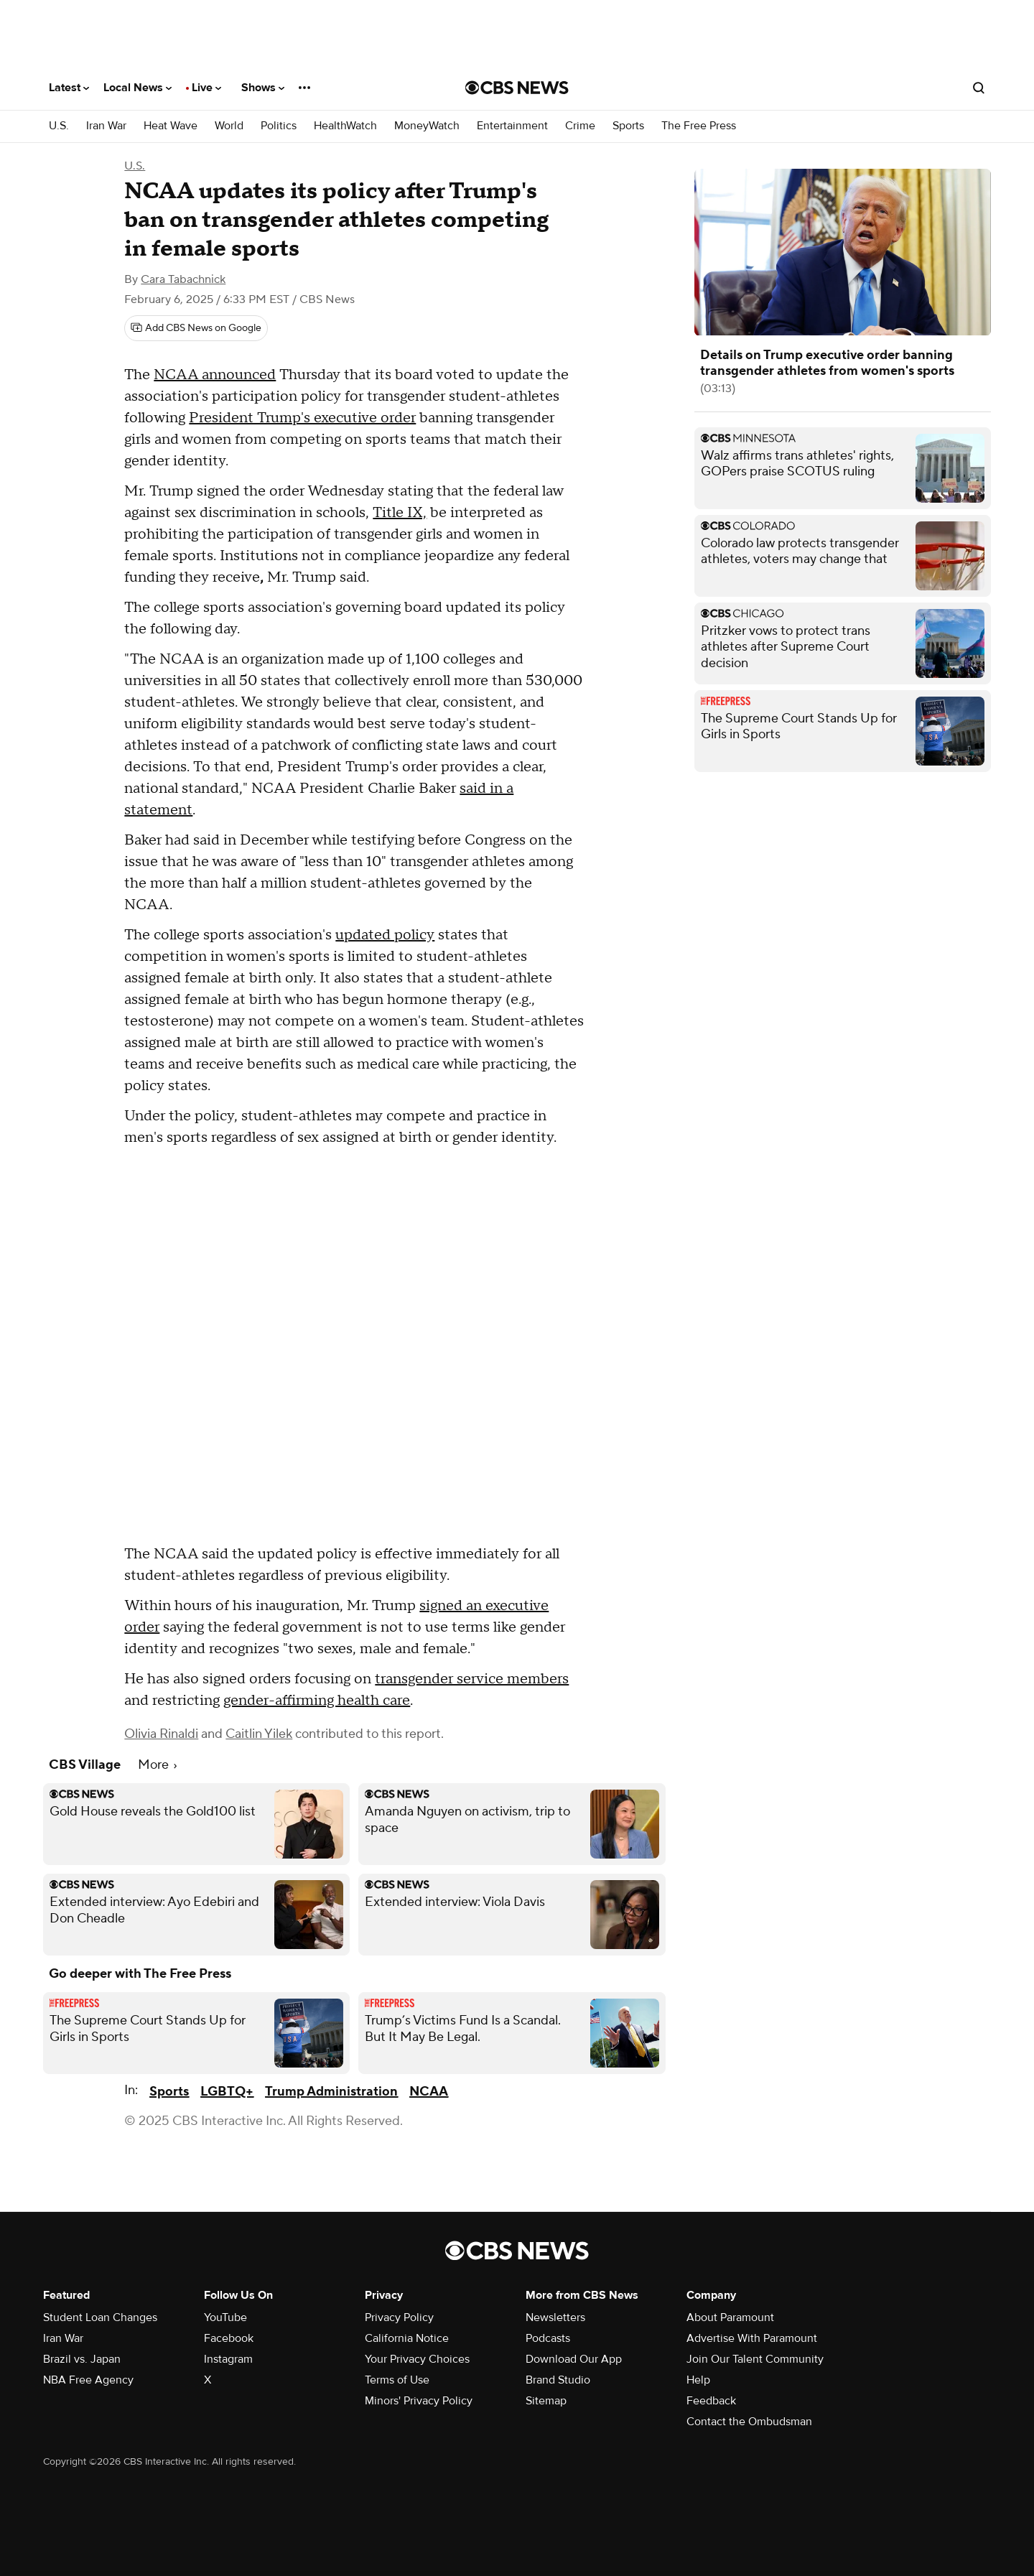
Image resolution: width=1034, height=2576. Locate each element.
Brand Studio (558, 2380)
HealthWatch (345, 126)
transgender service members (472, 1679)
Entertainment (512, 126)
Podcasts (548, 2338)
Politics (279, 126)
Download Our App (574, 2359)
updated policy (384, 935)
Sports (628, 126)
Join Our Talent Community (755, 2359)
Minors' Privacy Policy (418, 2401)
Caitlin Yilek (258, 1734)
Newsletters (555, 2317)
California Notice (407, 2338)
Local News (137, 87)
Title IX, (400, 512)
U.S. (59, 126)
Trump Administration (331, 2091)
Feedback (711, 2401)
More (157, 1765)
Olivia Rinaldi (161, 1734)
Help (698, 2380)
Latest (69, 87)
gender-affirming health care (316, 1700)
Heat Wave (170, 126)
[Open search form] (978, 87)
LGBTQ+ (226, 2091)
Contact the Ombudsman (749, 2421)
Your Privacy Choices (417, 2359)
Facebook (228, 2338)
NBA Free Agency (88, 2380)
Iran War (106, 126)
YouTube (225, 2317)
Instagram (228, 2359)
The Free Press (698, 126)
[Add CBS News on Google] (196, 328)
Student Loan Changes (100, 2317)
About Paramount (730, 2317)
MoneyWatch (427, 126)
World (229, 126)
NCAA (428, 2091)
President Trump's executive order (302, 418)
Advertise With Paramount (751, 2338)
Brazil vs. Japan (82, 2359)
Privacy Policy (399, 2317)
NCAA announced (215, 375)
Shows (262, 87)
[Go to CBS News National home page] (517, 87)
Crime (580, 126)
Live (206, 87)
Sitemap (546, 2401)
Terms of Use (397, 2380)
